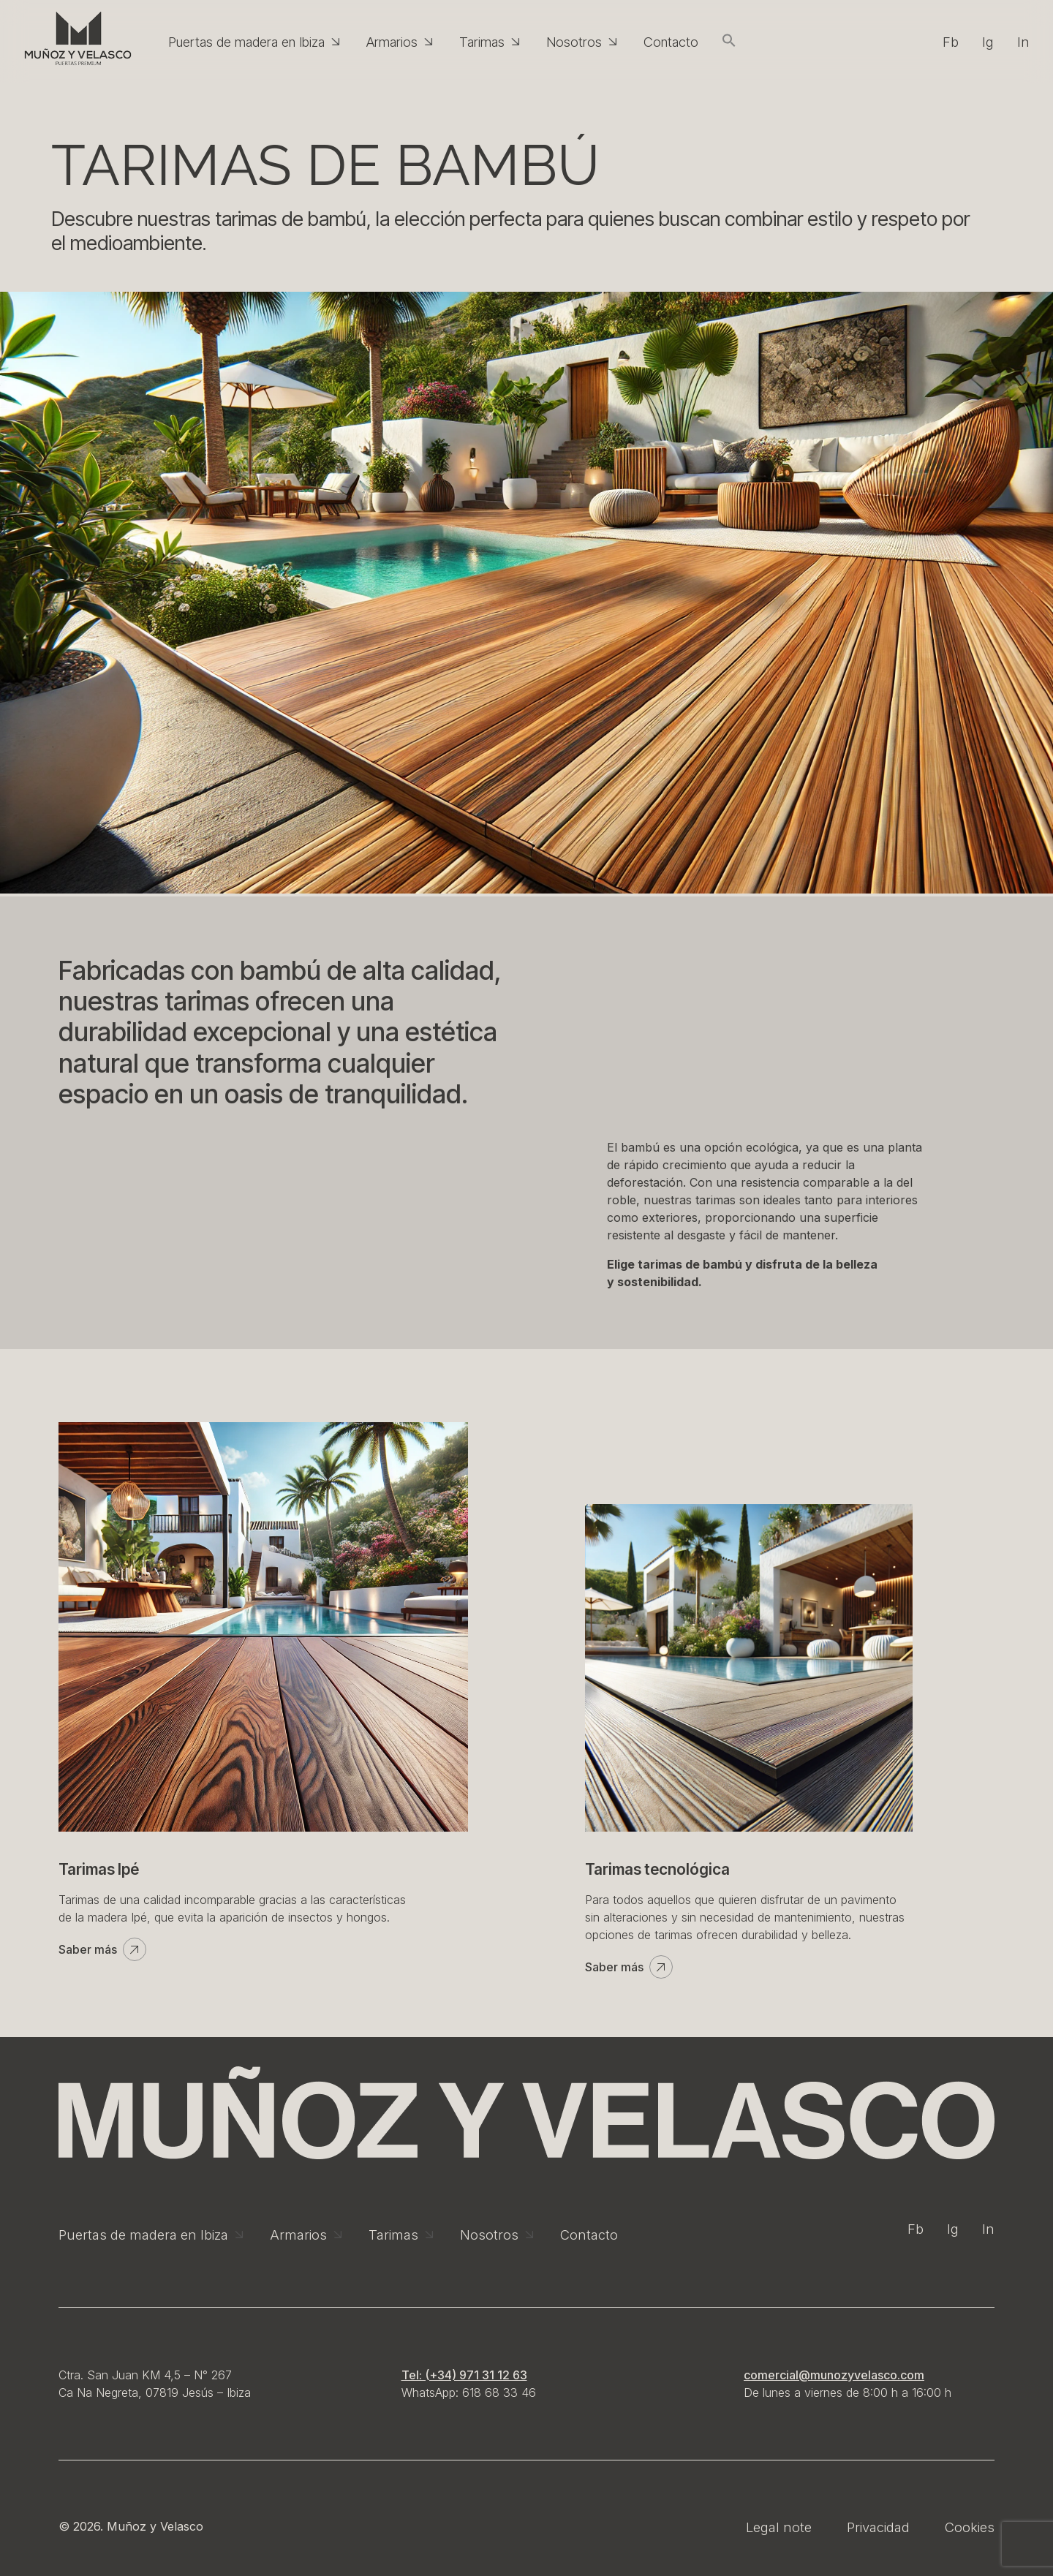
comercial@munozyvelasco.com (834, 2375)
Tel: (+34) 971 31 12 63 (464, 2375)
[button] (729, 41)
